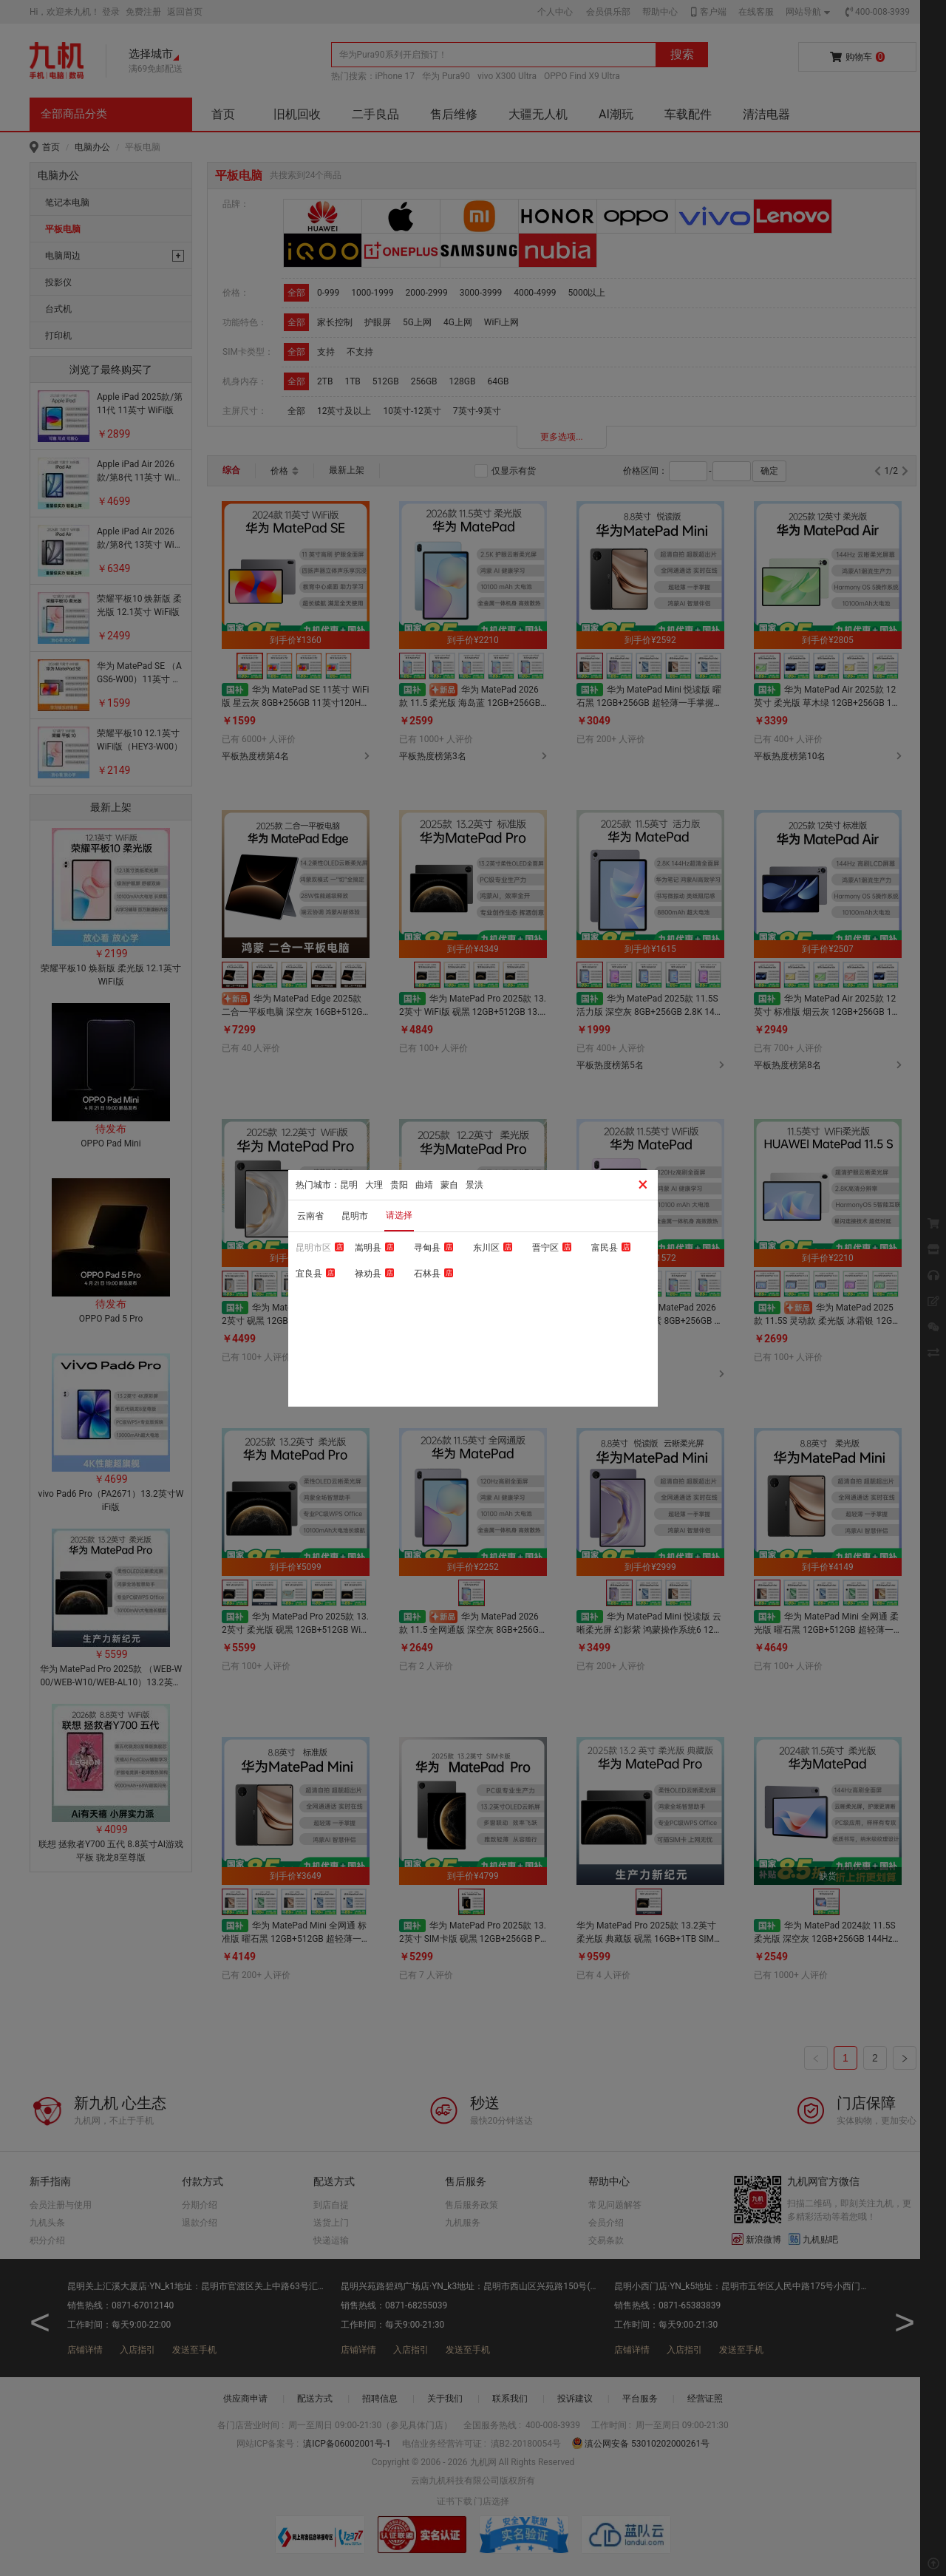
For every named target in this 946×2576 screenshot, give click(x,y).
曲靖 (424, 1185)
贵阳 (399, 1185)
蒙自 (449, 1185)
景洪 (474, 1185)
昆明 (349, 1185)
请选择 (399, 1215)
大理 (374, 1185)
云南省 (310, 1216)
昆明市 (354, 1216)
